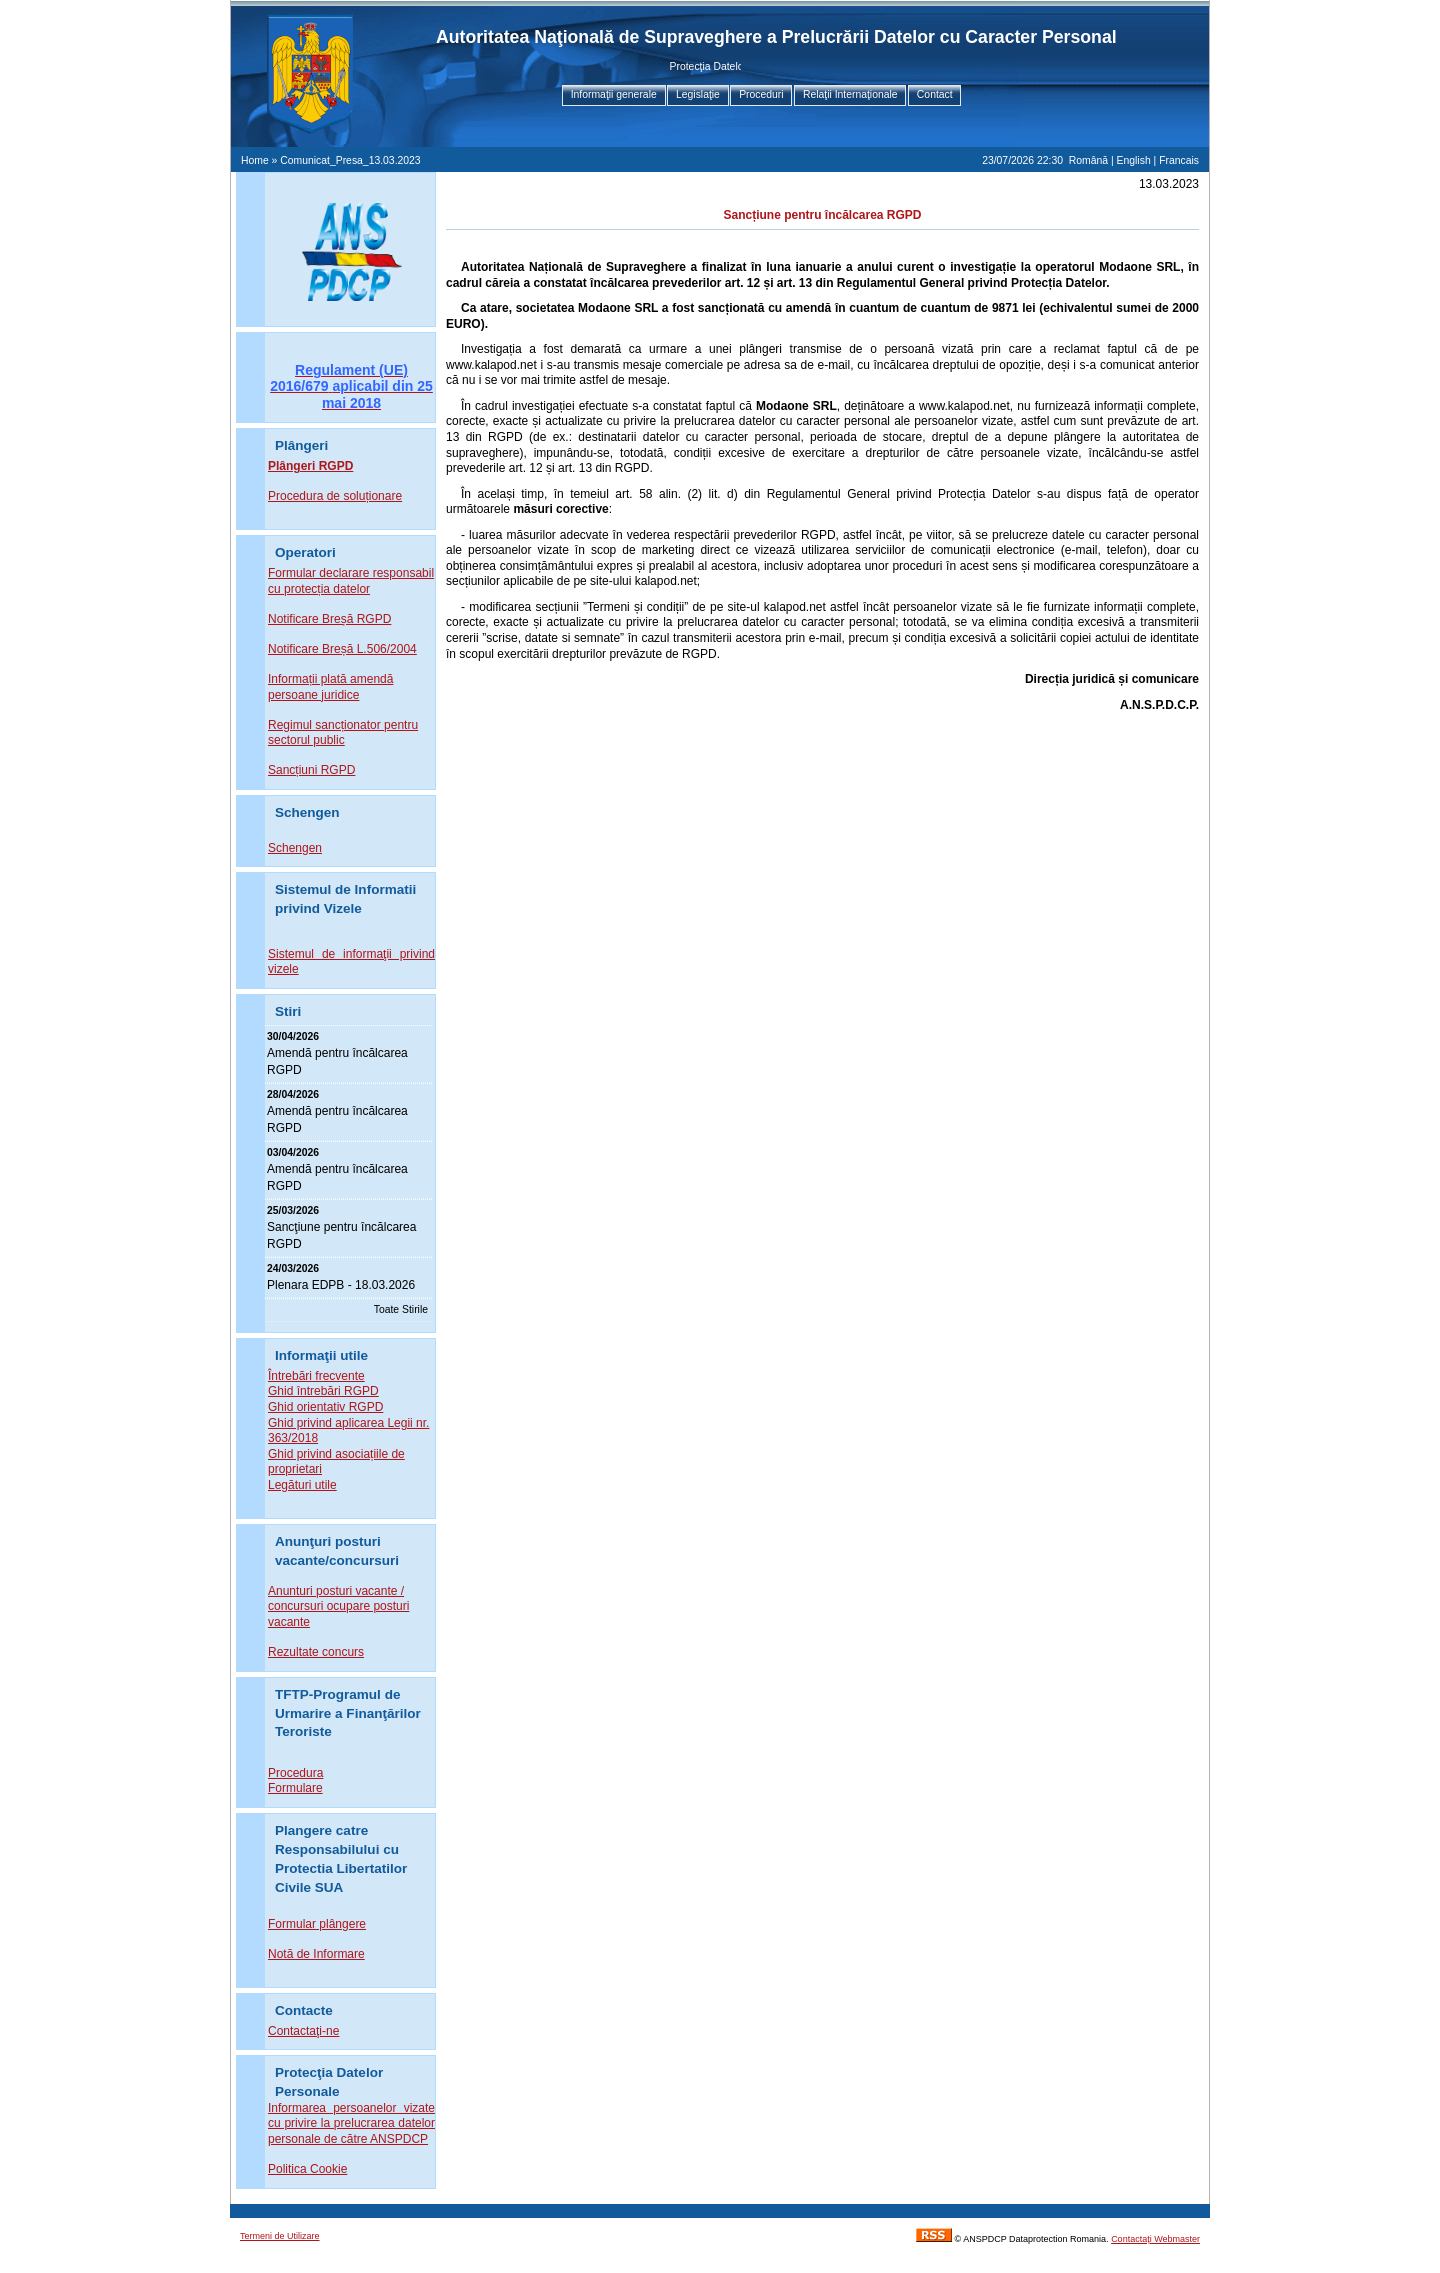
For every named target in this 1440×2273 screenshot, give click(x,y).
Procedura (295, 1773)
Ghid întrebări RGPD (323, 1391)
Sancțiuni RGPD (311, 770)
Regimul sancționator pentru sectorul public (343, 733)
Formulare (295, 1788)
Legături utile (302, 1485)
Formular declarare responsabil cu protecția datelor (351, 581)
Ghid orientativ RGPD (325, 1407)
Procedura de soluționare (335, 496)
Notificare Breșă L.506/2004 (342, 649)
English (1134, 160)
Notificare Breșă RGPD (329, 619)
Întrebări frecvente (316, 1376)
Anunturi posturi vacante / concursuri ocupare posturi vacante (338, 1606)
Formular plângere (317, 1924)
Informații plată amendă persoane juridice (330, 687)
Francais (1179, 160)
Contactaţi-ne (303, 2031)
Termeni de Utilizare (280, 2236)
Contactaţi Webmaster (1155, 2239)
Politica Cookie (307, 2169)
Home (255, 160)
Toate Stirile (401, 1309)
